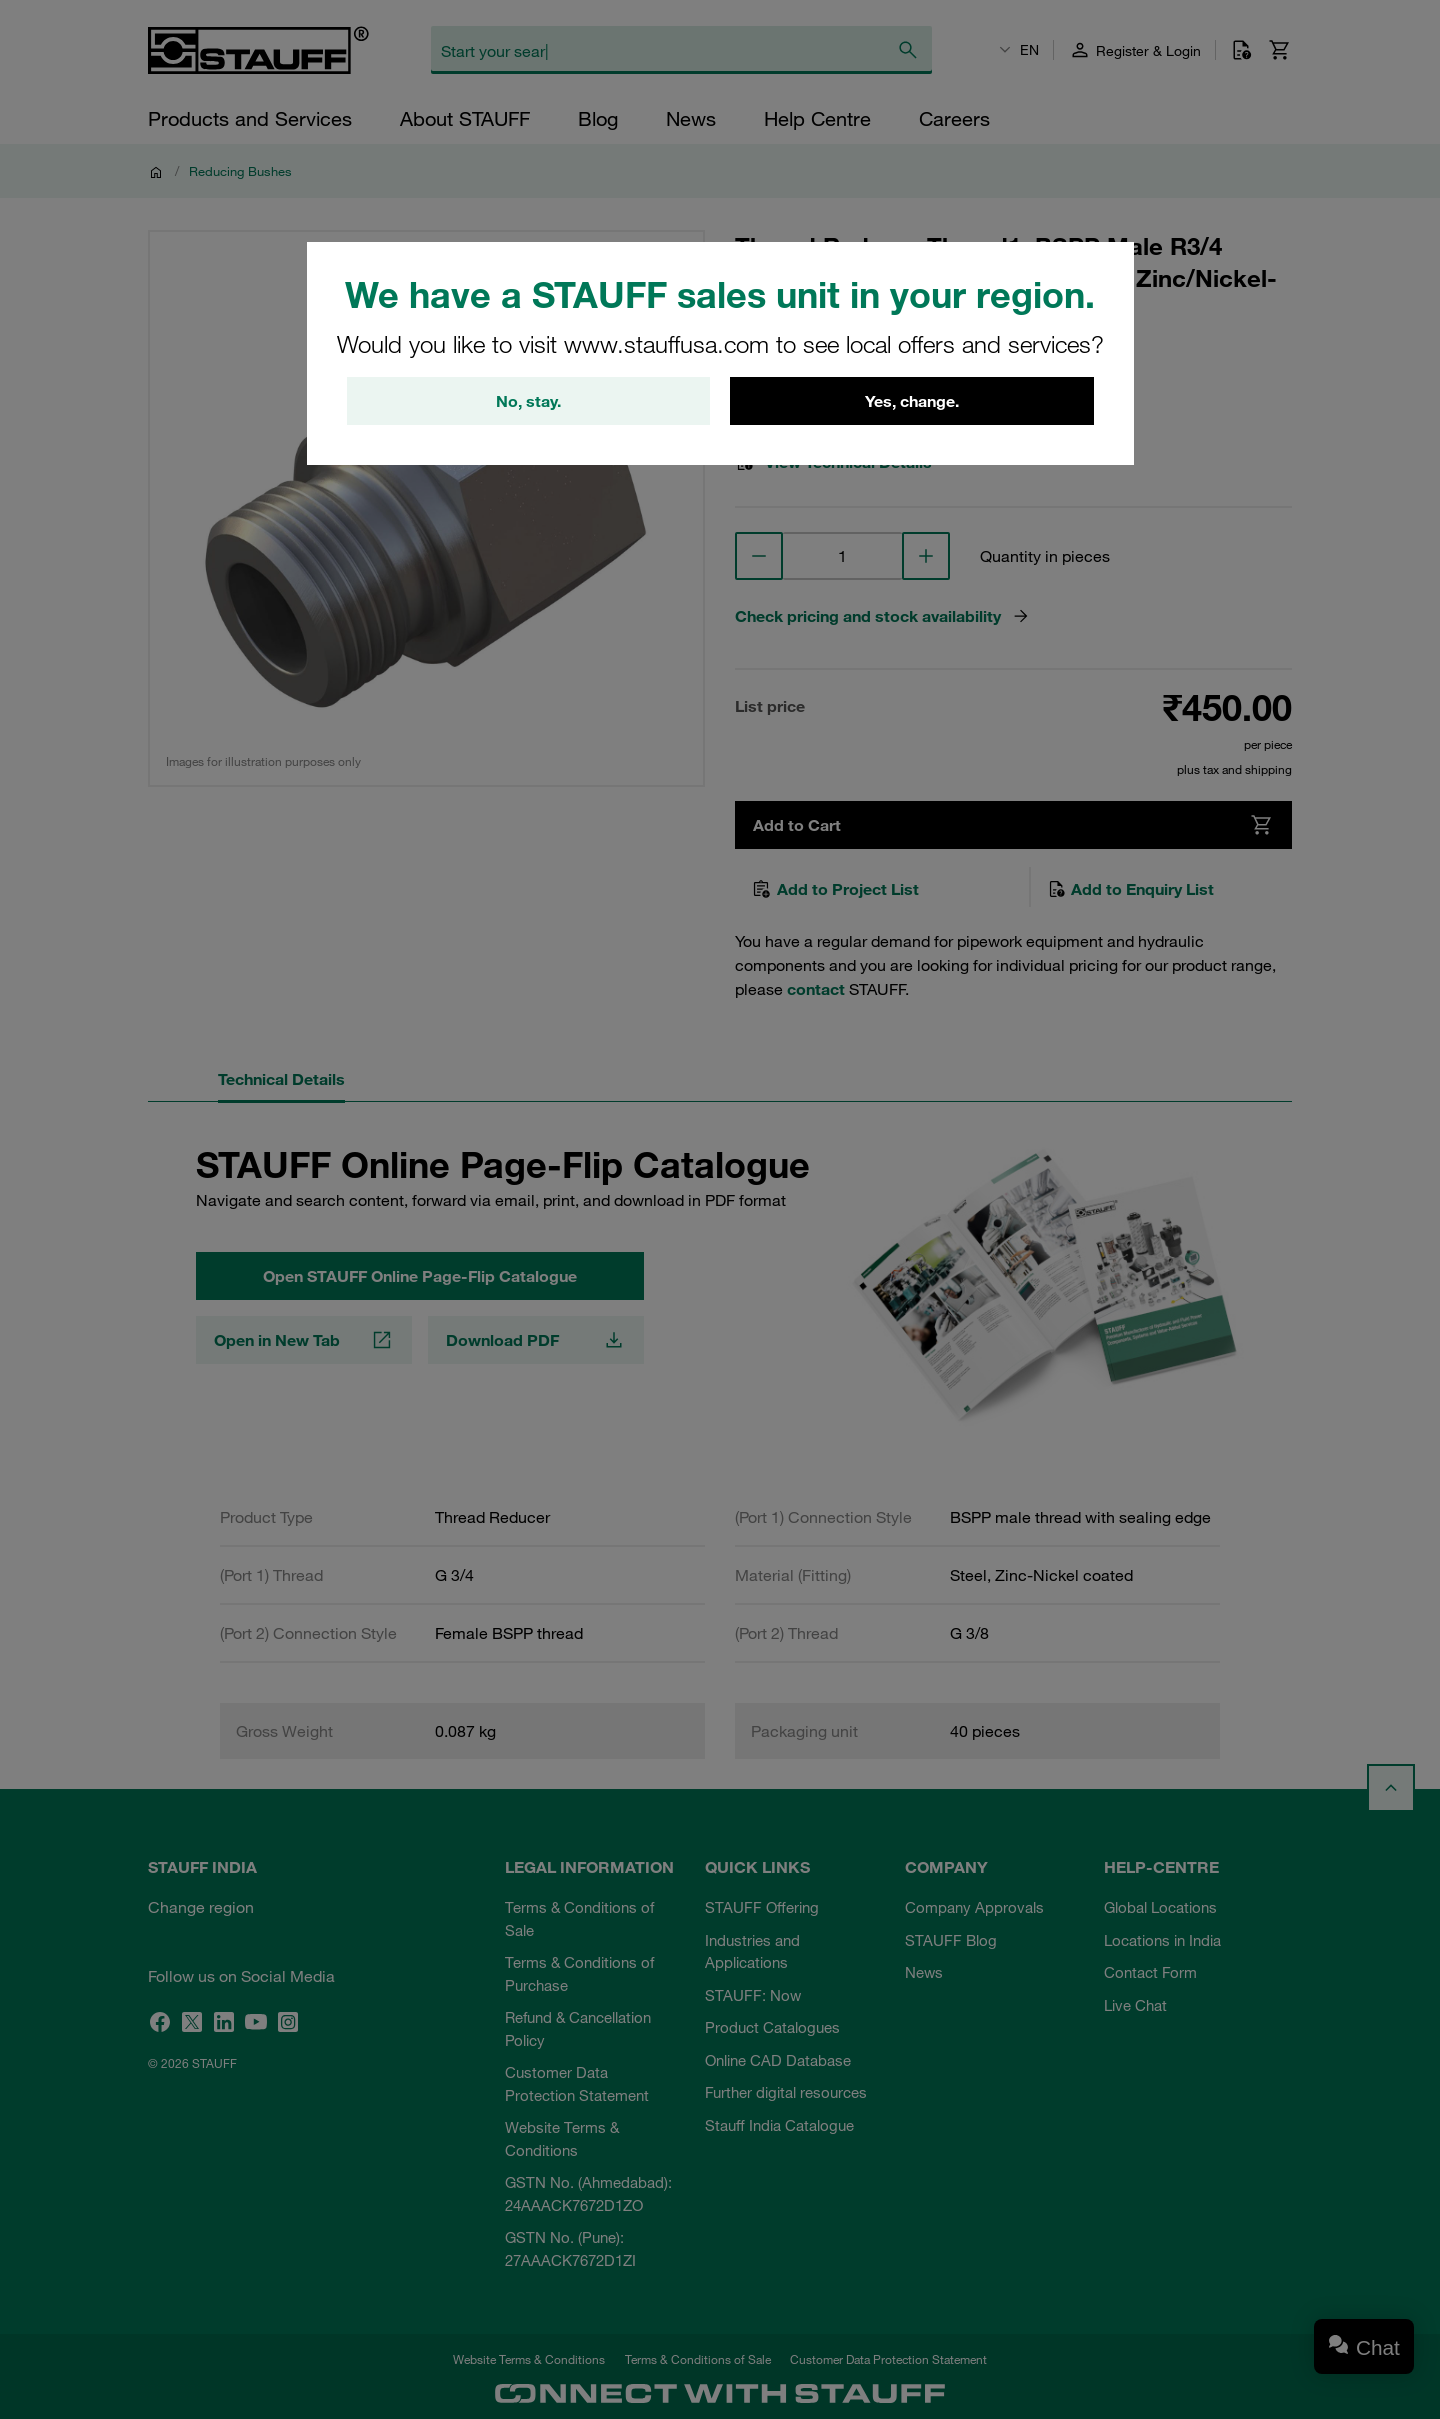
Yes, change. (912, 401)
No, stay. (528, 401)
